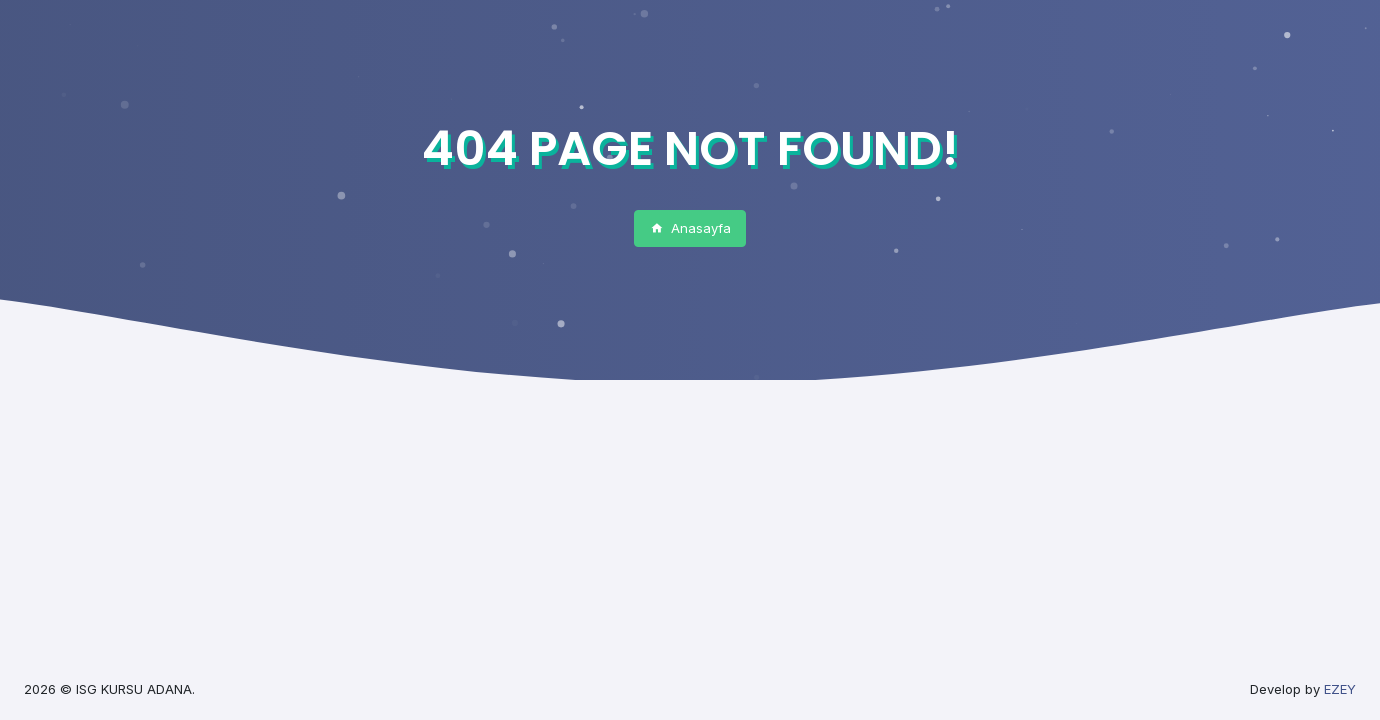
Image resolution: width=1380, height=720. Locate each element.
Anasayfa (690, 228)
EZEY (1340, 689)
